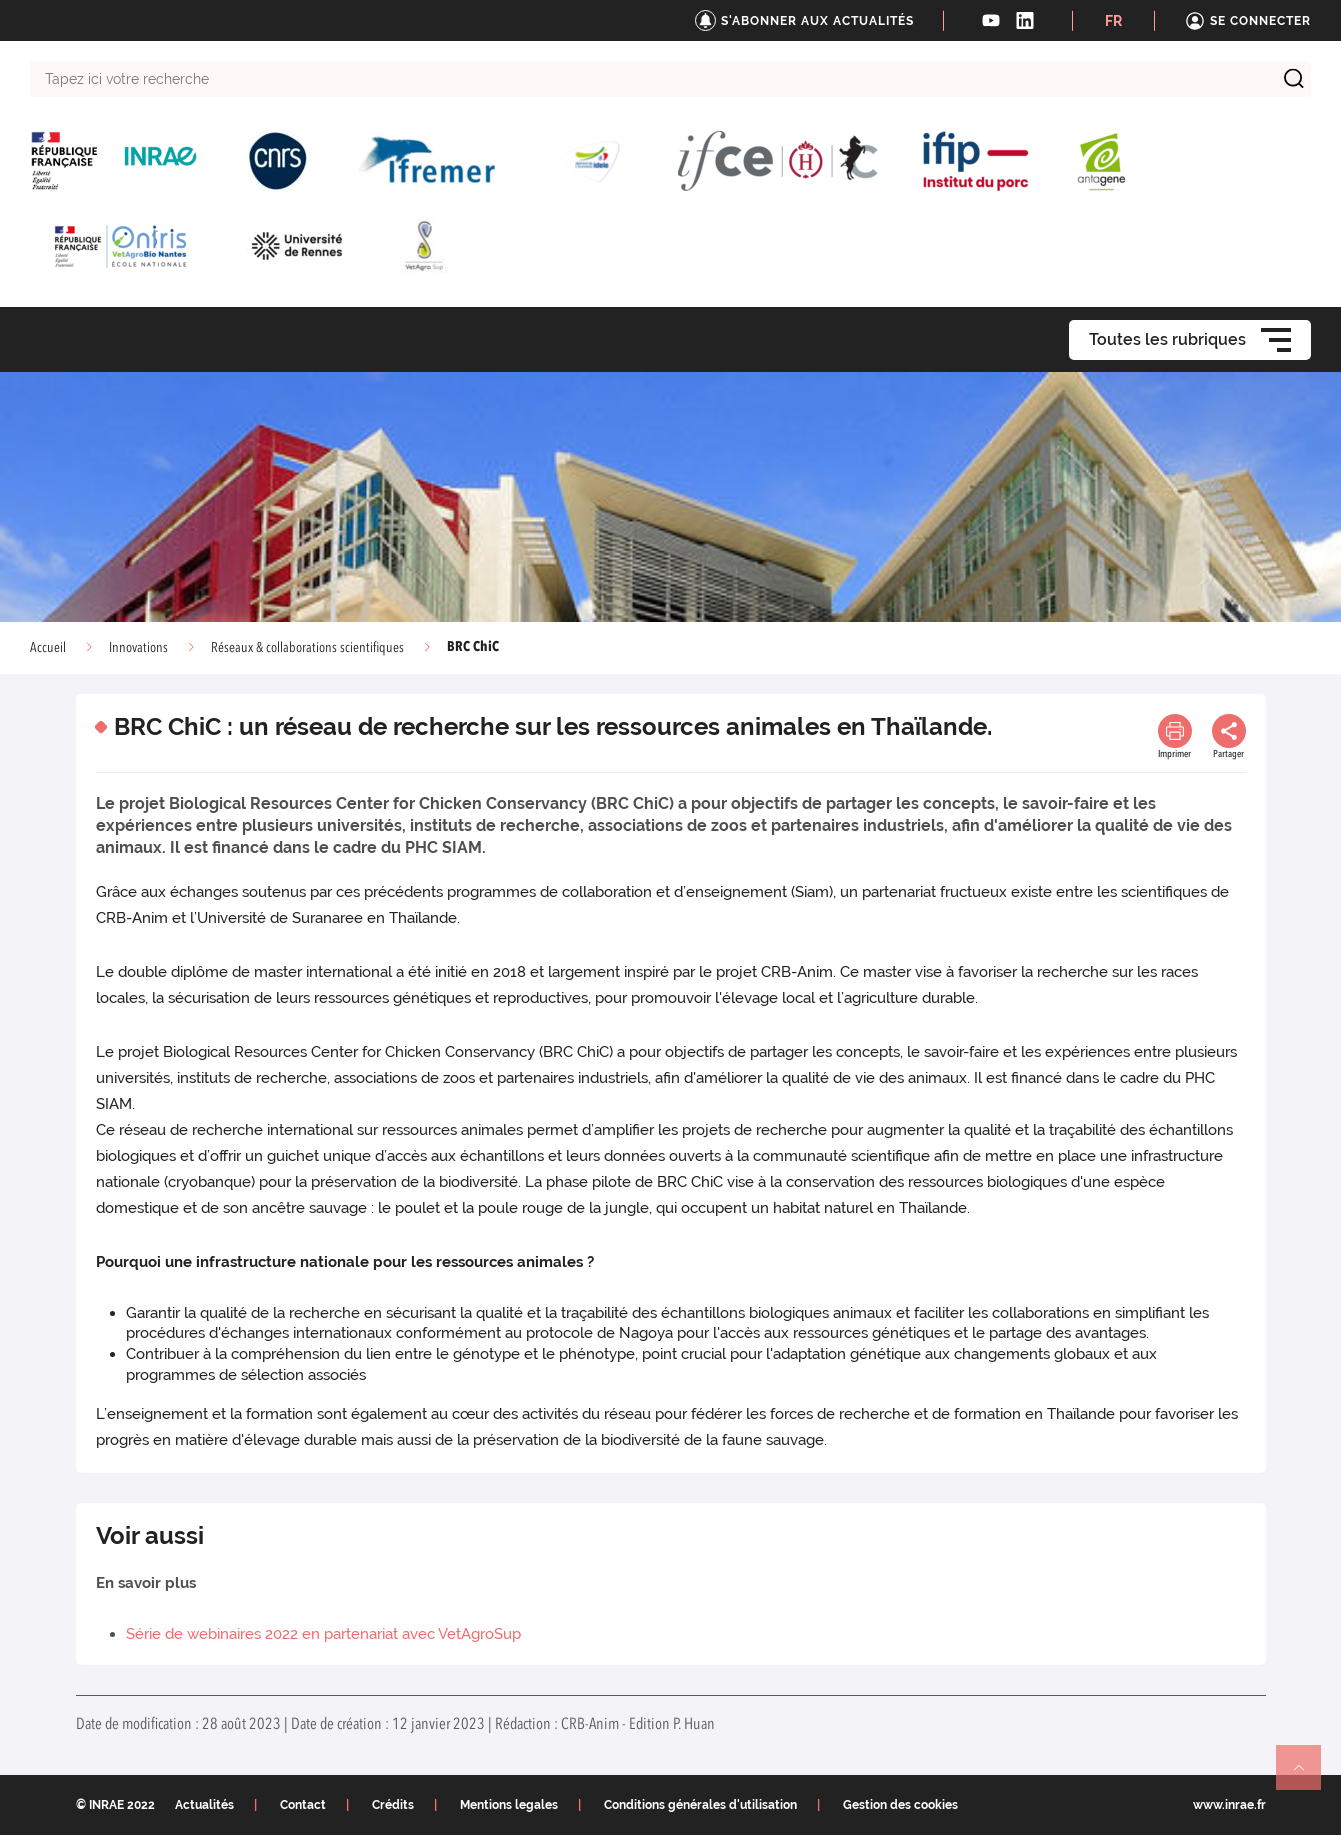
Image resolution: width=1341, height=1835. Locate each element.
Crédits (393, 1805)
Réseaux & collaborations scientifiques (307, 648)
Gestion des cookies (900, 1805)
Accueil (48, 648)
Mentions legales (509, 1805)
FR (1113, 21)
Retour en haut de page (1307, 1776)
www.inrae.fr (1229, 1805)
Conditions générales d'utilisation (700, 1805)
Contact (303, 1805)
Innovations (138, 648)
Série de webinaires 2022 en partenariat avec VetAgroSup (323, 1634)
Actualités (204, 1805)
